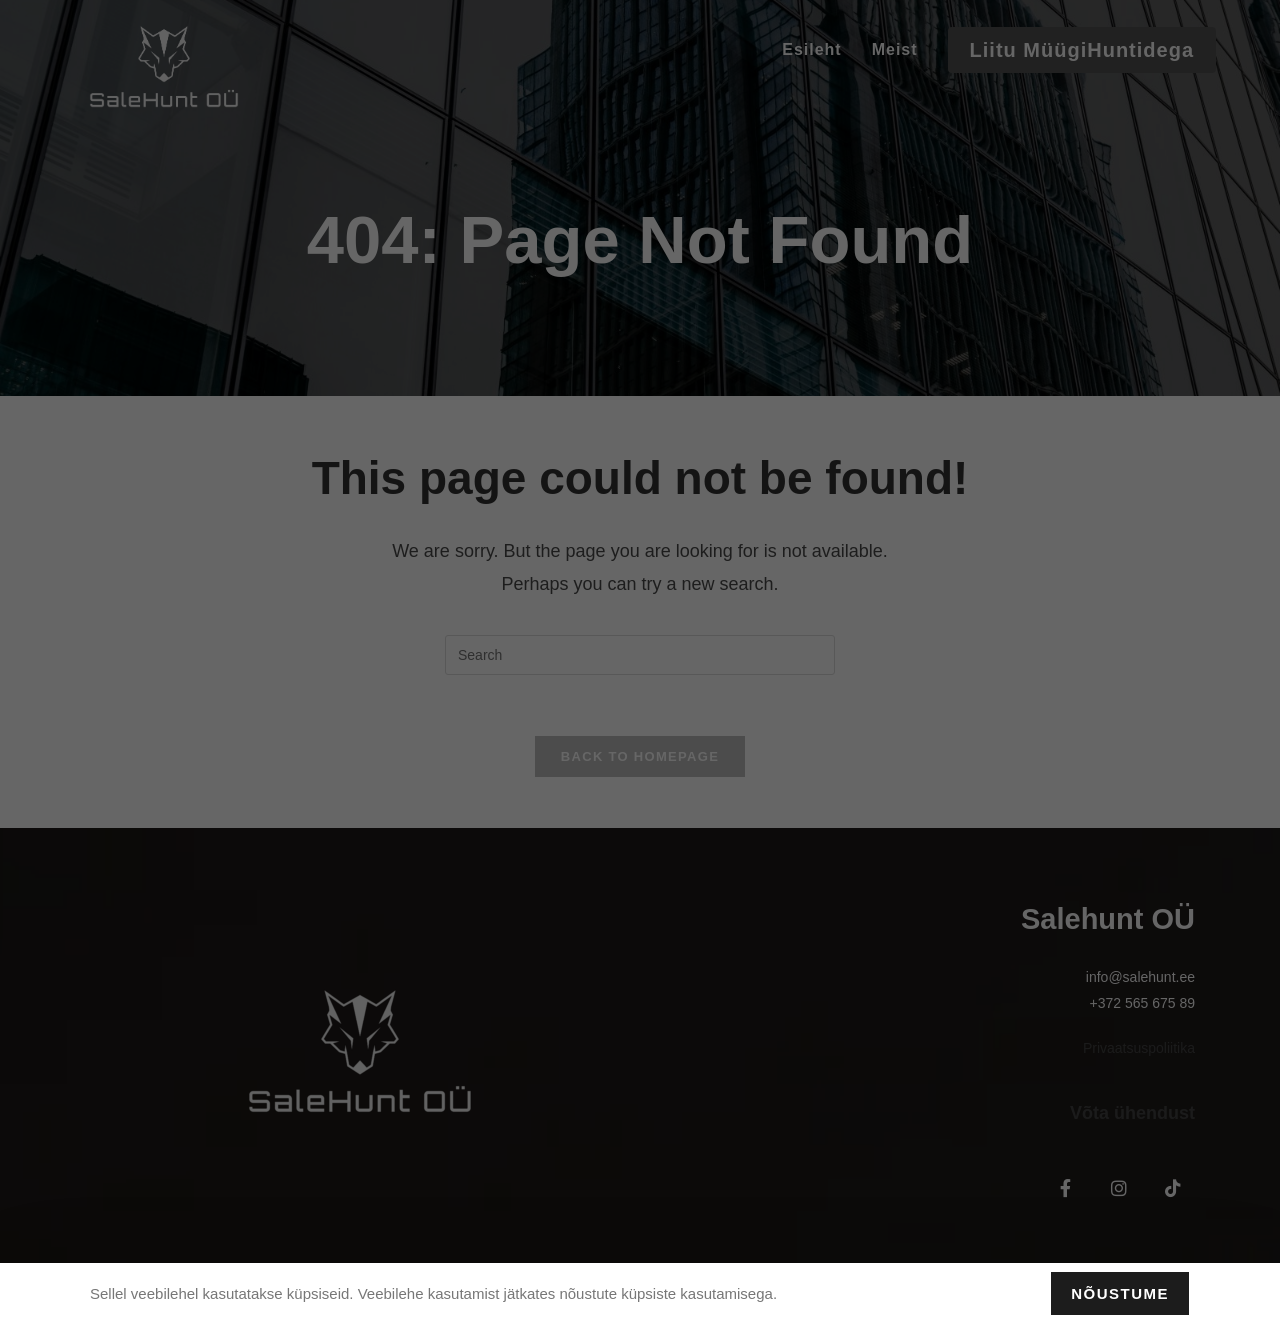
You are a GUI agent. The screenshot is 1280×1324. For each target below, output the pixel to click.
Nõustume (1120, 1293)
